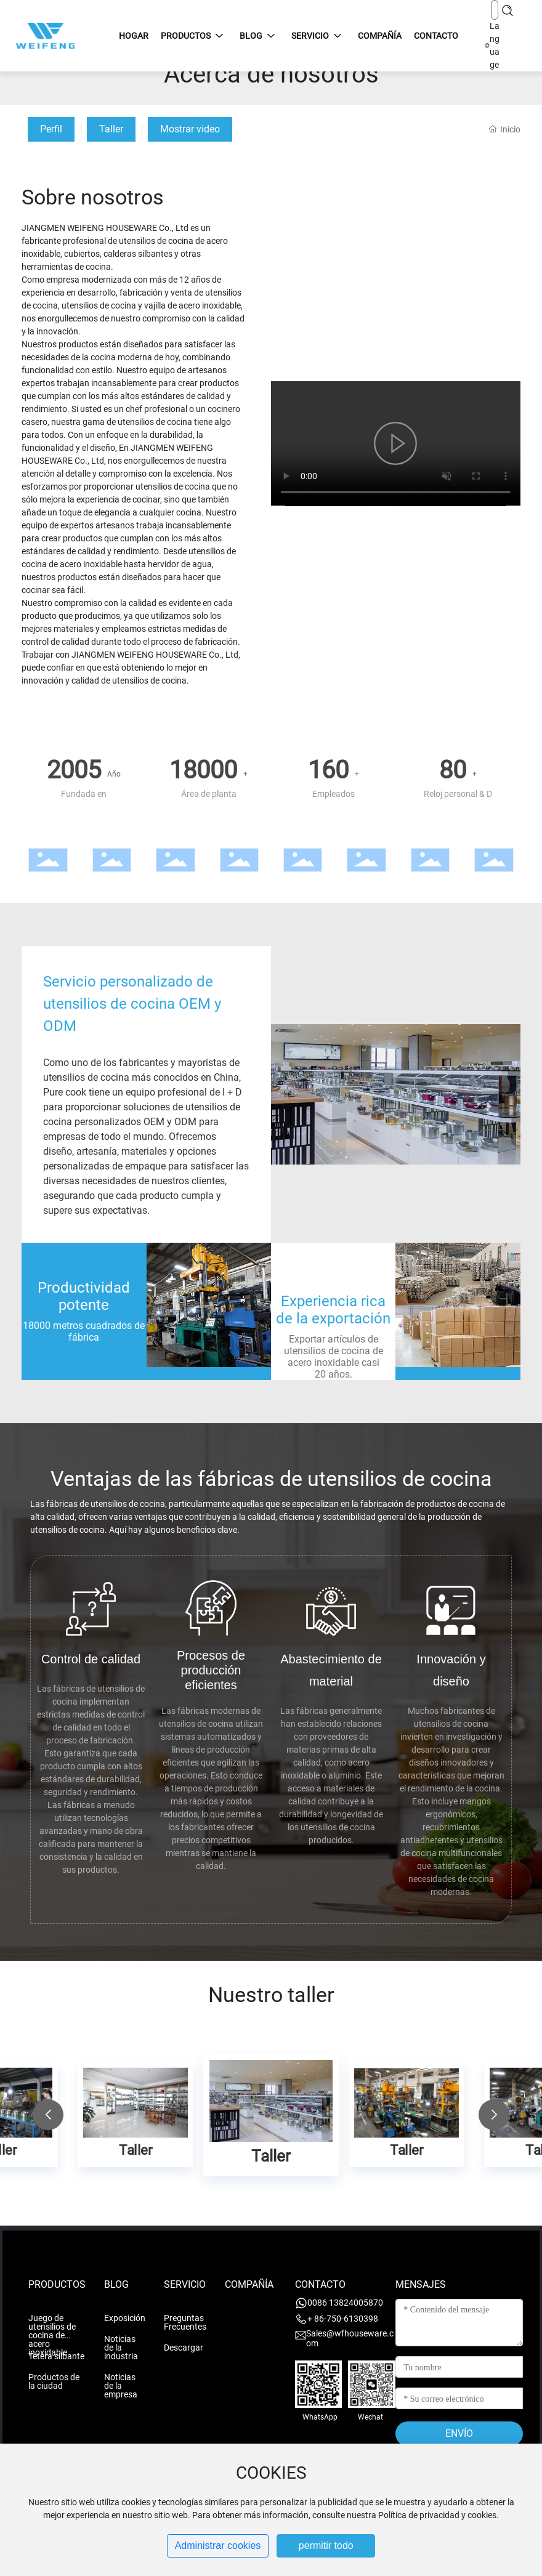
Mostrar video (190, 129)
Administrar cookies (218, 2545)
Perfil (51, 129)
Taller (111, 129)
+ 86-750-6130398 (342, 2319)
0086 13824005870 (345, 2302)
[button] (48, 2114)
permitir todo (326, 2545)
